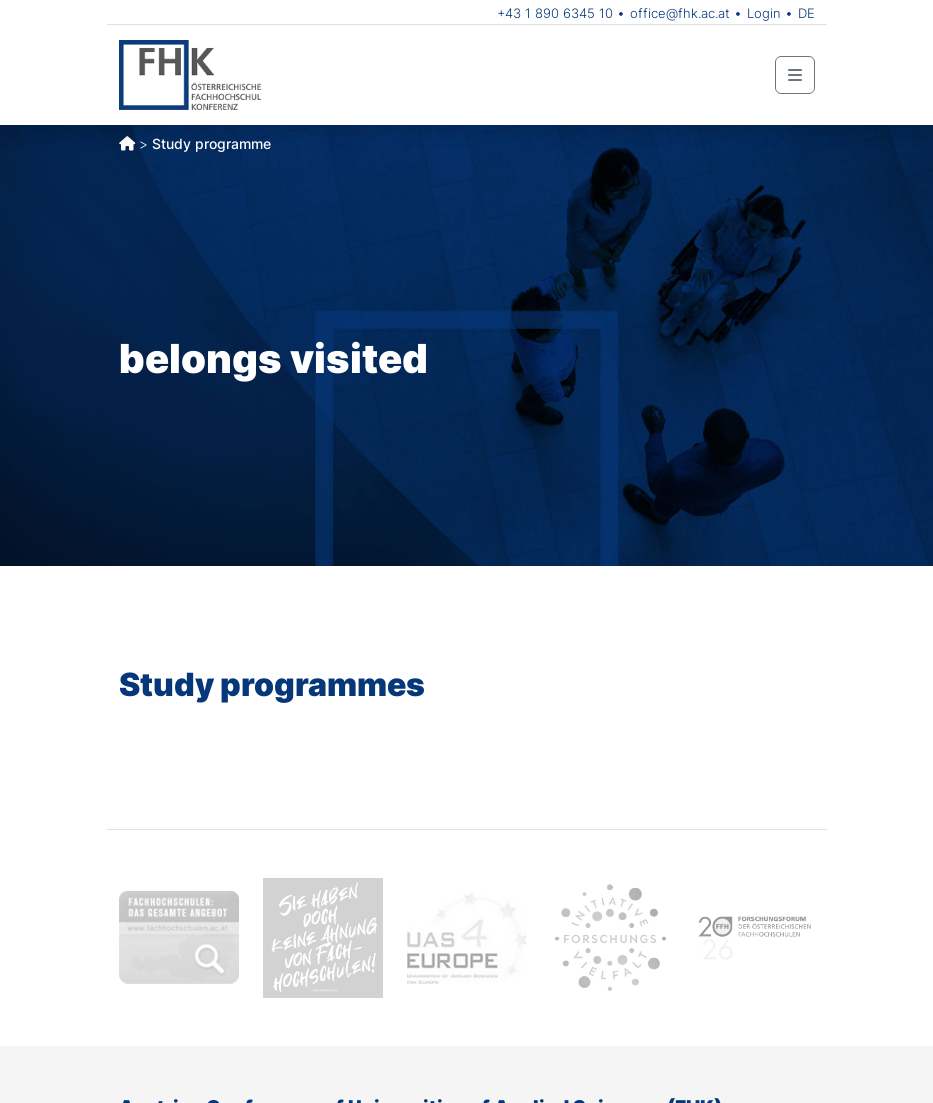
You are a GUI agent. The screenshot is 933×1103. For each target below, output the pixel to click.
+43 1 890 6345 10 (555, 13)
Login (764, 13)
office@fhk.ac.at (680, 13)
